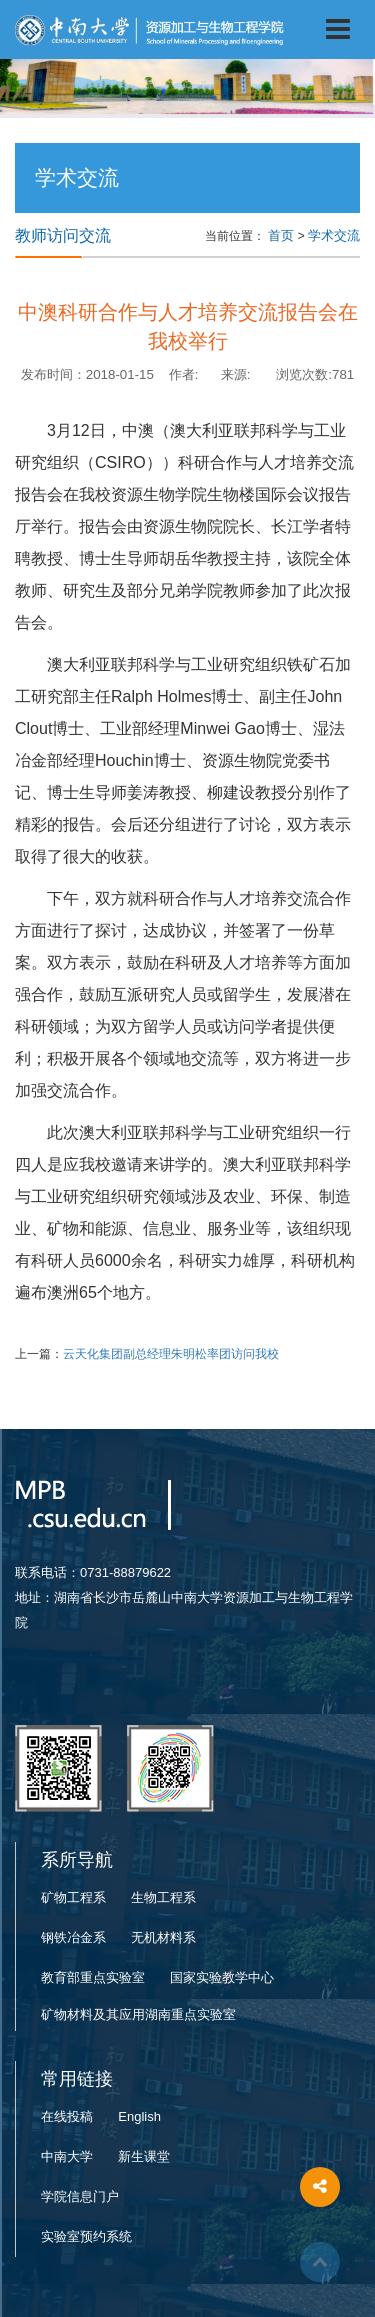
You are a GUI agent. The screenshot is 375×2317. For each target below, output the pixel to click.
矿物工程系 (73, 1897)
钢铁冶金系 (73, 1937)
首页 (281, 235)
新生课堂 (144, 2156)
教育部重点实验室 (93, 1977)
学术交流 (334, 235)
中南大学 (67, 2156)
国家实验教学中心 (222, 1977)
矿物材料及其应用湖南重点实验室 (138, 2014)
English (139, 2116)
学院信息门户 (80, 2196)
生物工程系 (163, 1897)
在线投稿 (67, 2116)
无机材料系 (163, 1937)
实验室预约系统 (86, 2236)
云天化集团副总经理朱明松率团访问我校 (171, 1354)
